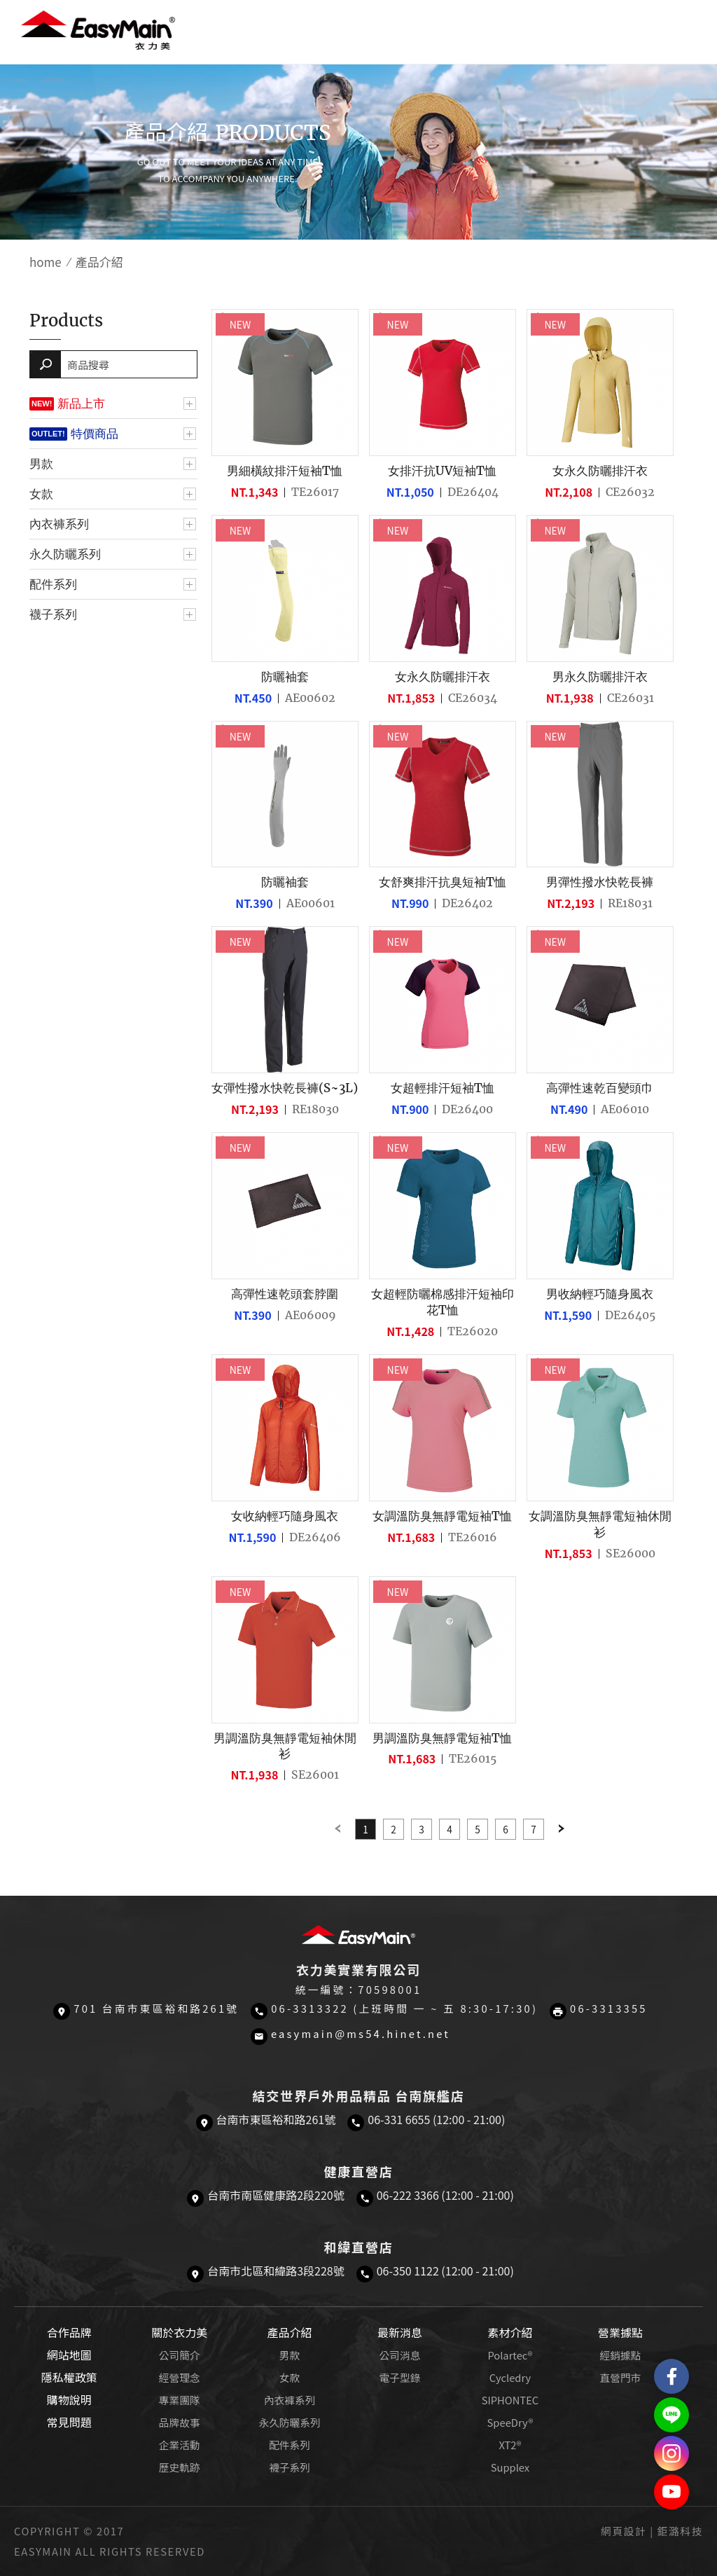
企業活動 (179, 2444)
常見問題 (69, 2421)
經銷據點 (620, 2355)
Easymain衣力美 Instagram (671, 2453)
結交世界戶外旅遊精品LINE (671, 2414)
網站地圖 (69, 2354)
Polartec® (509, 2355)
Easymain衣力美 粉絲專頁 (671, 2376)
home (45, 261)
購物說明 (69, 2399)
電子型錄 (400, 2377)
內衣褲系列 (59, 524)
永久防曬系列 (65, 554)
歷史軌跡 (179, 2467)
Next (561, 1829)
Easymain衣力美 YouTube (671, 2491)
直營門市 (620, 2377)
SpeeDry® (510, 2422)
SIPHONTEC (510, 2399)
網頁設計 (623, 2530)
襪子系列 (53, 614)
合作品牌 (69, 2332)
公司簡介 (179, 2355)
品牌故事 (179, 2422)
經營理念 (179, 2377)
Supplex (510, 2467)
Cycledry (510, 2377)
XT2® (510, 2444)
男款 (41, 463)
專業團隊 (179, 2399)
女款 (41, 494)
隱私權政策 (69, 2377)
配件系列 (53, 584)
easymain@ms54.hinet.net (360, 2033)
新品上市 (81, 403)
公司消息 (400, 2355)
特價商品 (94, 433)
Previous (337, 1829)
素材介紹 (509, 2332)
